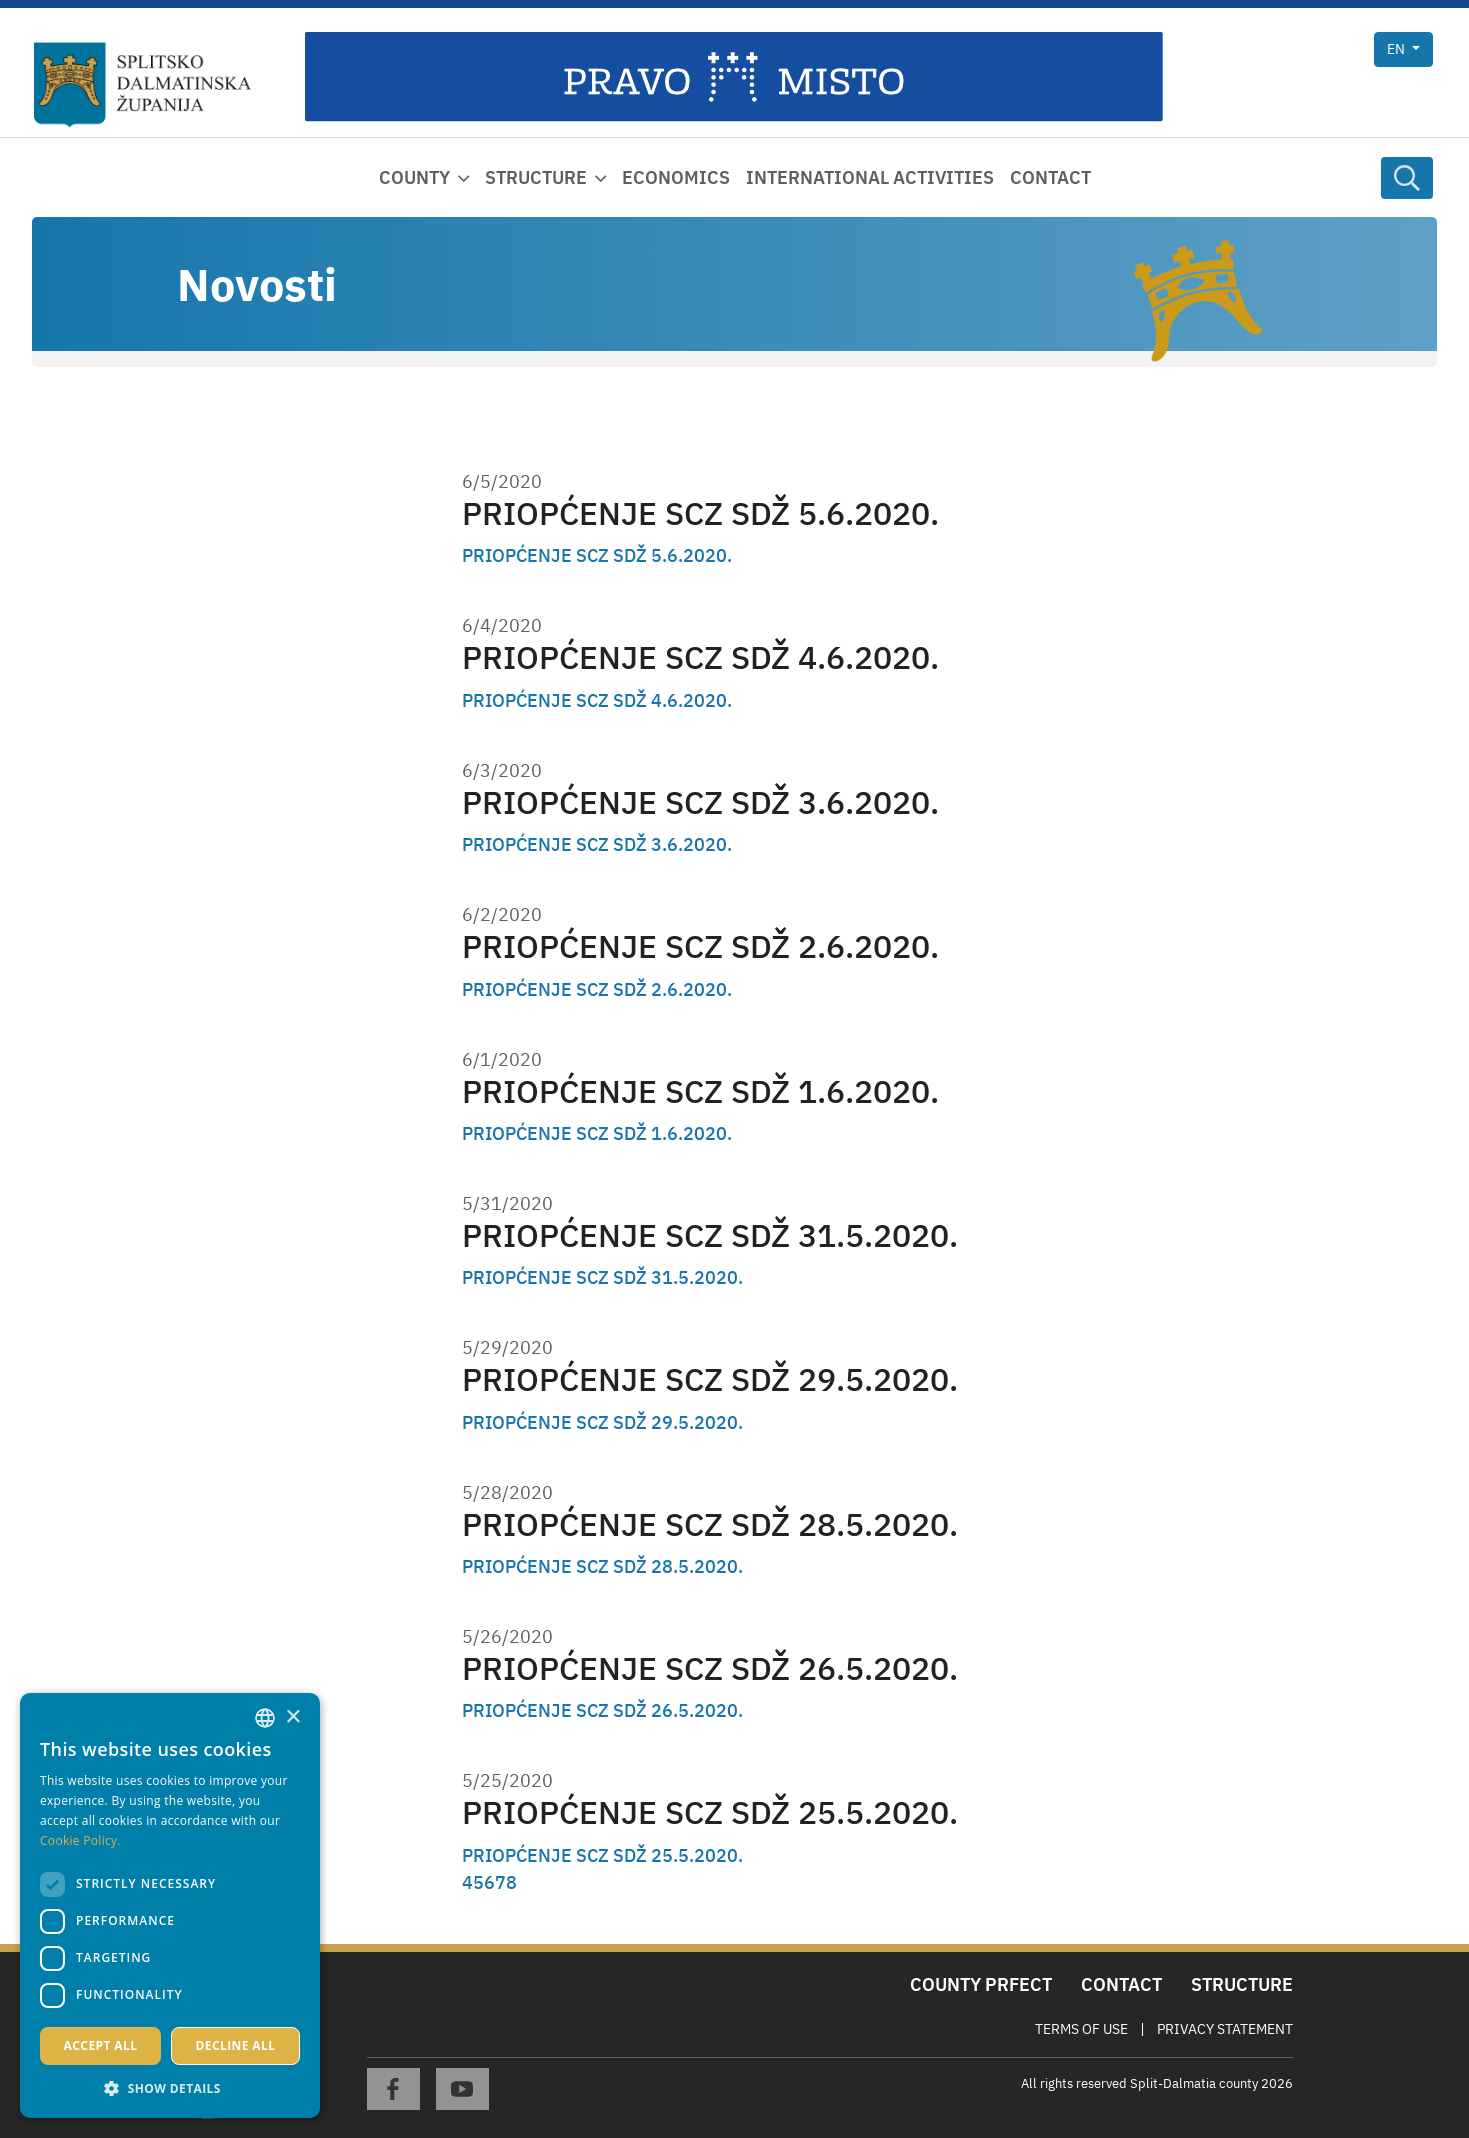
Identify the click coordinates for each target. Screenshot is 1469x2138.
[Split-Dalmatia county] (143, 85)
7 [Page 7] (500, 1882)
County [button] (414, 177)
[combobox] (265, 1718)
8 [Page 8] (511, 1882)
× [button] (292, 1717)
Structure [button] (536, 177)
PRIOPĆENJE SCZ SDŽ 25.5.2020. (710, 1812)
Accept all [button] (101, 2045)
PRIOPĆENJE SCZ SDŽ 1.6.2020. (700, 1091)
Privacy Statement (1225, 2029)
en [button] (1397, 49)
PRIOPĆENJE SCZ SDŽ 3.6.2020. (700, 802)
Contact (1050, 177)
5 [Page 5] (478, 1882)
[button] (170, 2088)
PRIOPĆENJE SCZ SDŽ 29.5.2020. (710, 1379)
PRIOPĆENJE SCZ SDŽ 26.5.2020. (710, 1668)
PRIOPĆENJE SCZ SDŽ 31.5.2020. (710, 1235)
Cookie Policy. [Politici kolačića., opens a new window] (80, 1840)
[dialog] (170, 1905)
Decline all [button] (236, 2045)
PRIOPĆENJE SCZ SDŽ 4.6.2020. (700, 657)
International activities (870, 177)
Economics (676, 177)
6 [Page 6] (489, 1882)
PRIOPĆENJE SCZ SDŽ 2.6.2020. (700, 946)
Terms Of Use (1081, 2029)
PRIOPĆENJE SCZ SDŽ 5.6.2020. (700, 513)
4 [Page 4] (467, 1882)
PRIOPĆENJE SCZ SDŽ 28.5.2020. (710, 1524)
